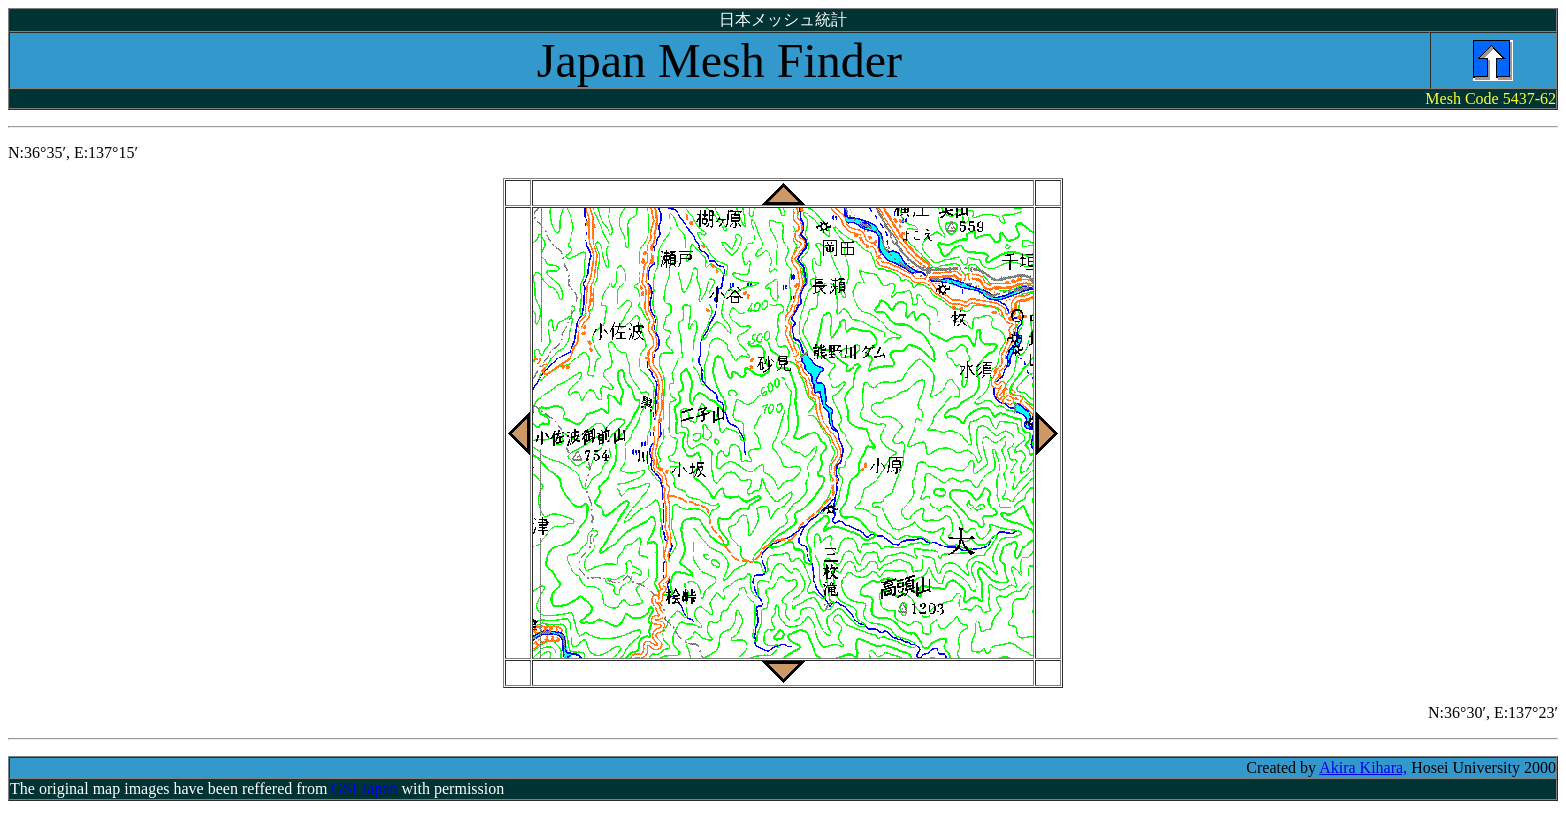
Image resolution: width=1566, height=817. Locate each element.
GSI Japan (366, 788)
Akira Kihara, (1363, 767)
